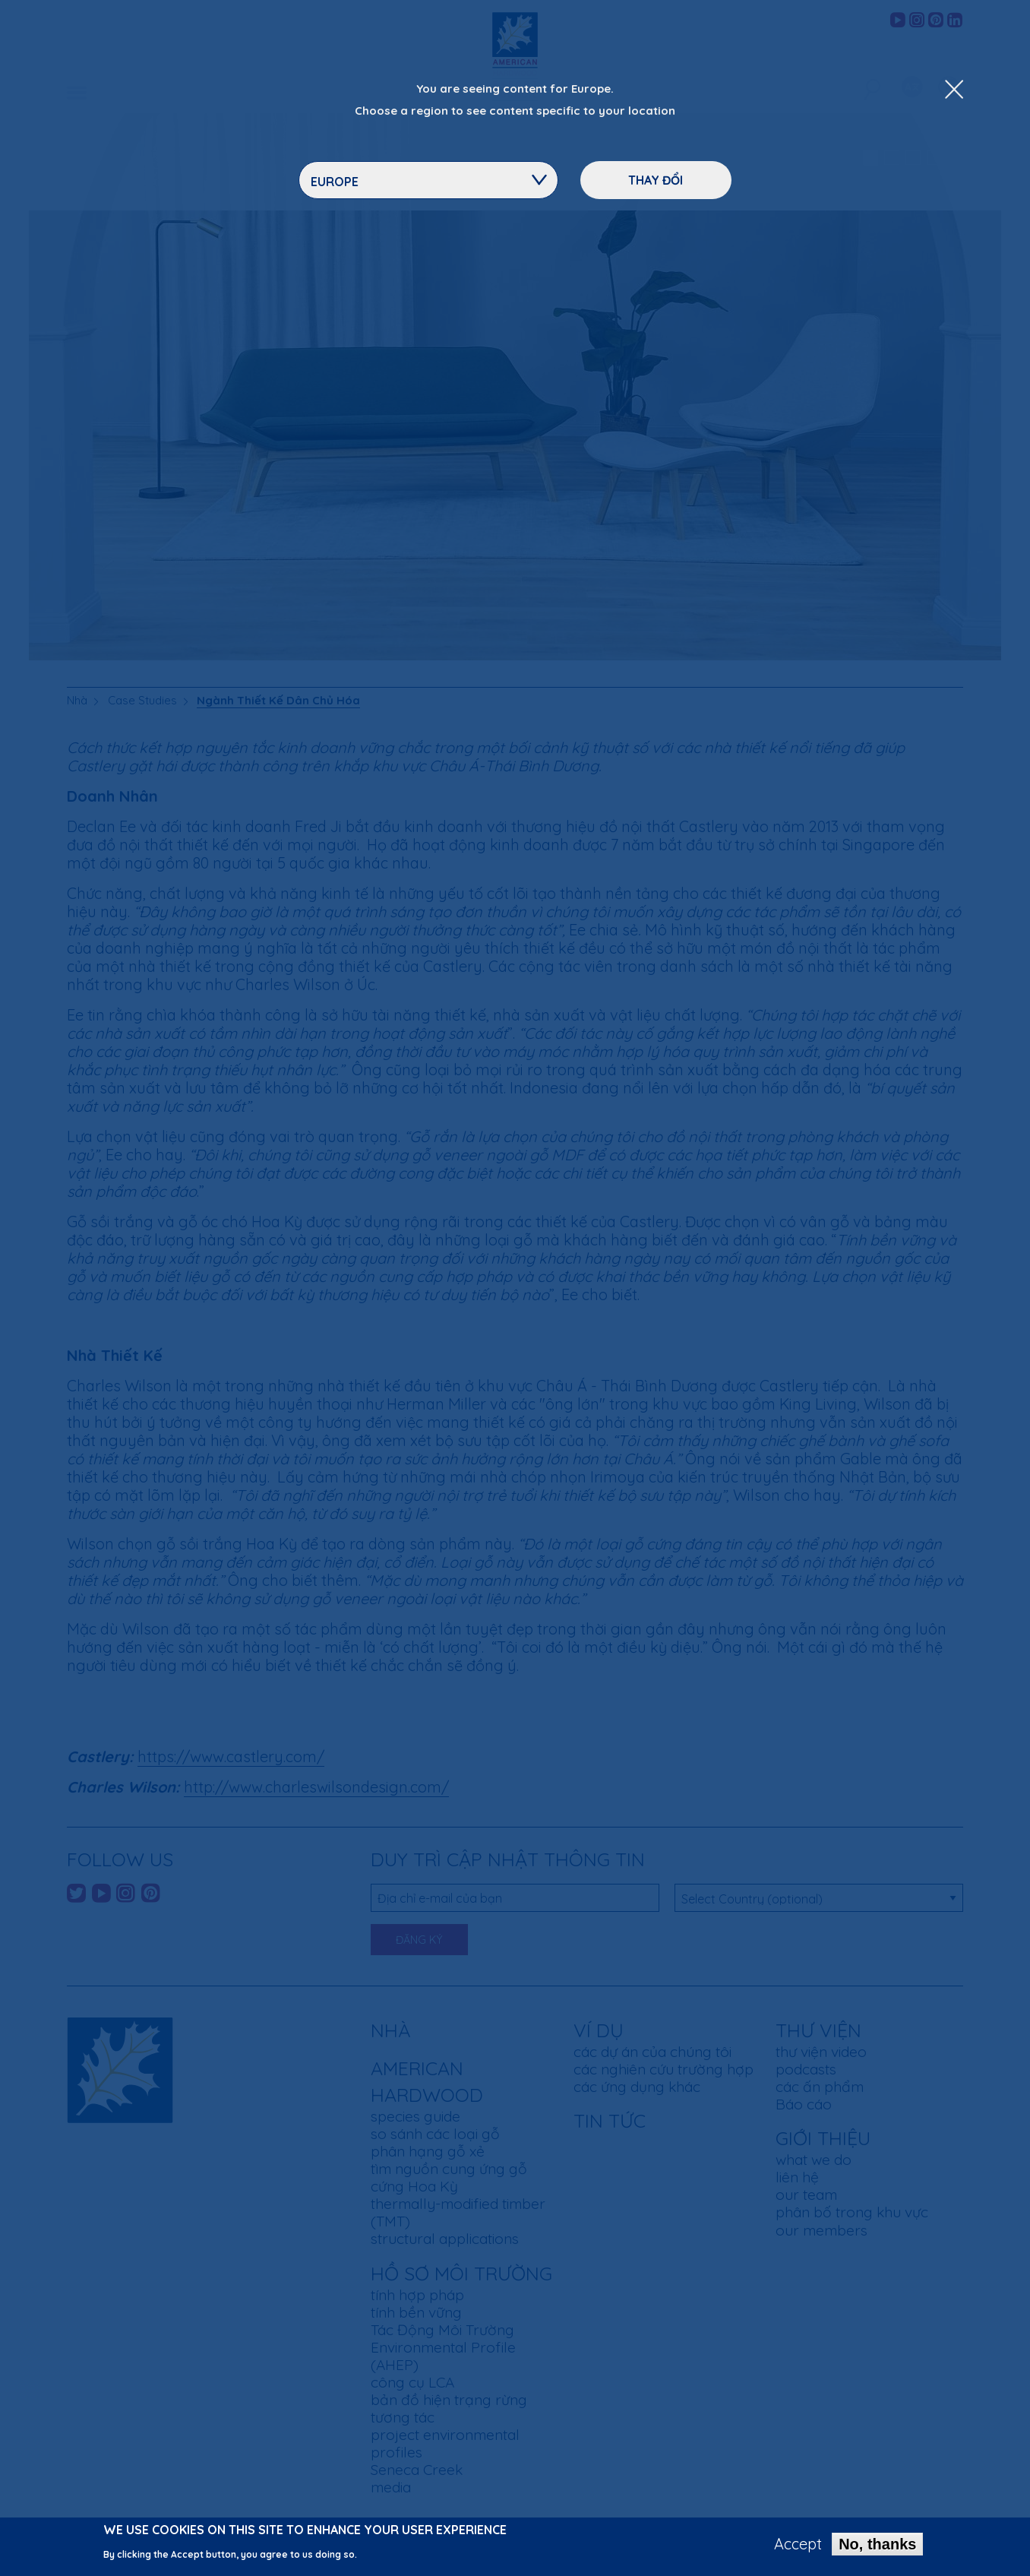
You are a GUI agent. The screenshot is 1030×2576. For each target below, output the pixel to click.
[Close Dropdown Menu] (954, 90)
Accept (798, 2544)
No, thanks (877, 2544)
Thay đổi (655, 180)
